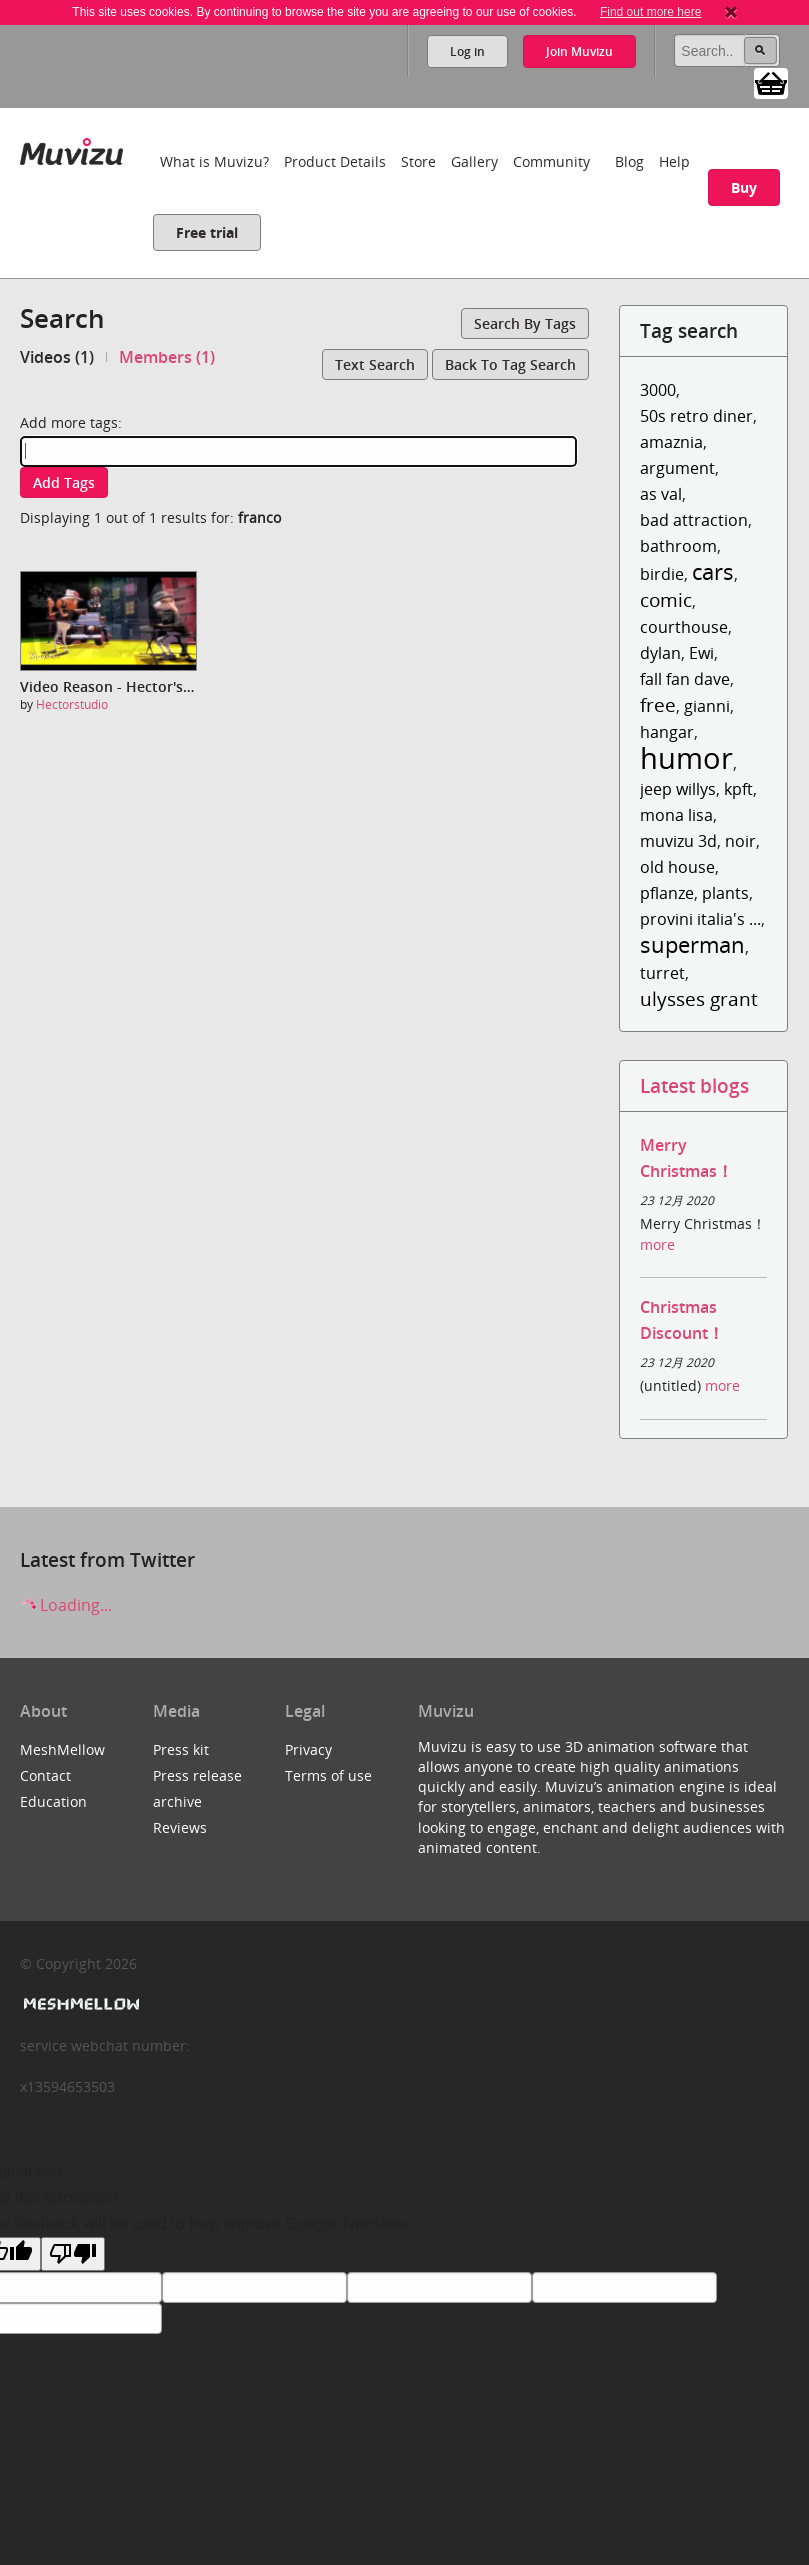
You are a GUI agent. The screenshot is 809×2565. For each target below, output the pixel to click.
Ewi (701, 653)
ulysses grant (699, 998)
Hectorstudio (72, 704)
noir (740, 841)
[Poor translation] (73, 2254)
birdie (662, 574)
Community (551, 161)
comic (666, 599)
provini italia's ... (700, 919)
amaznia (671, 442)
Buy (744, 187)
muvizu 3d (678, 841)
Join (579, 51)
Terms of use (328, 1775)
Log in (467, 51)
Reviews (180, 1827)
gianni (707, 706)
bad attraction (694, 520)
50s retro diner (696, 416)
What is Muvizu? (214, 161)
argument (677, 468)
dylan (660, 653)
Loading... (66, 1605)
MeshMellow (62, 1749)
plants (725, 893)
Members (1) (167, 357)
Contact (45, 1775)
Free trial (207, 232)
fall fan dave (685, 679)
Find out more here (650, 12)
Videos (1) (57, 357)
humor (686, 757)
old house (677, 867)
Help (674, 161)
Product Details (335, 161)
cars (713, 571)
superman (692, 944)
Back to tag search (510, 364)
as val (661, 494)
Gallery (474, 161)
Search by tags (525, 323)
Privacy (308, 1749)
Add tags (64, 482)
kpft (738, 789)
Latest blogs (694, 1085)
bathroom (678, 546)
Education (53, 1801)
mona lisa (676, 815)
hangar (667, 732)
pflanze (667, 893)
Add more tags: (71, 422)
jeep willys (678, 789)
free (658, 704)
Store (418, 161)
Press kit (181, 1749)
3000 (658, 390)
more (657, 1244)
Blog (629, 161)
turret (662, 973)
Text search (375, 364)
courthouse (684, 627)
